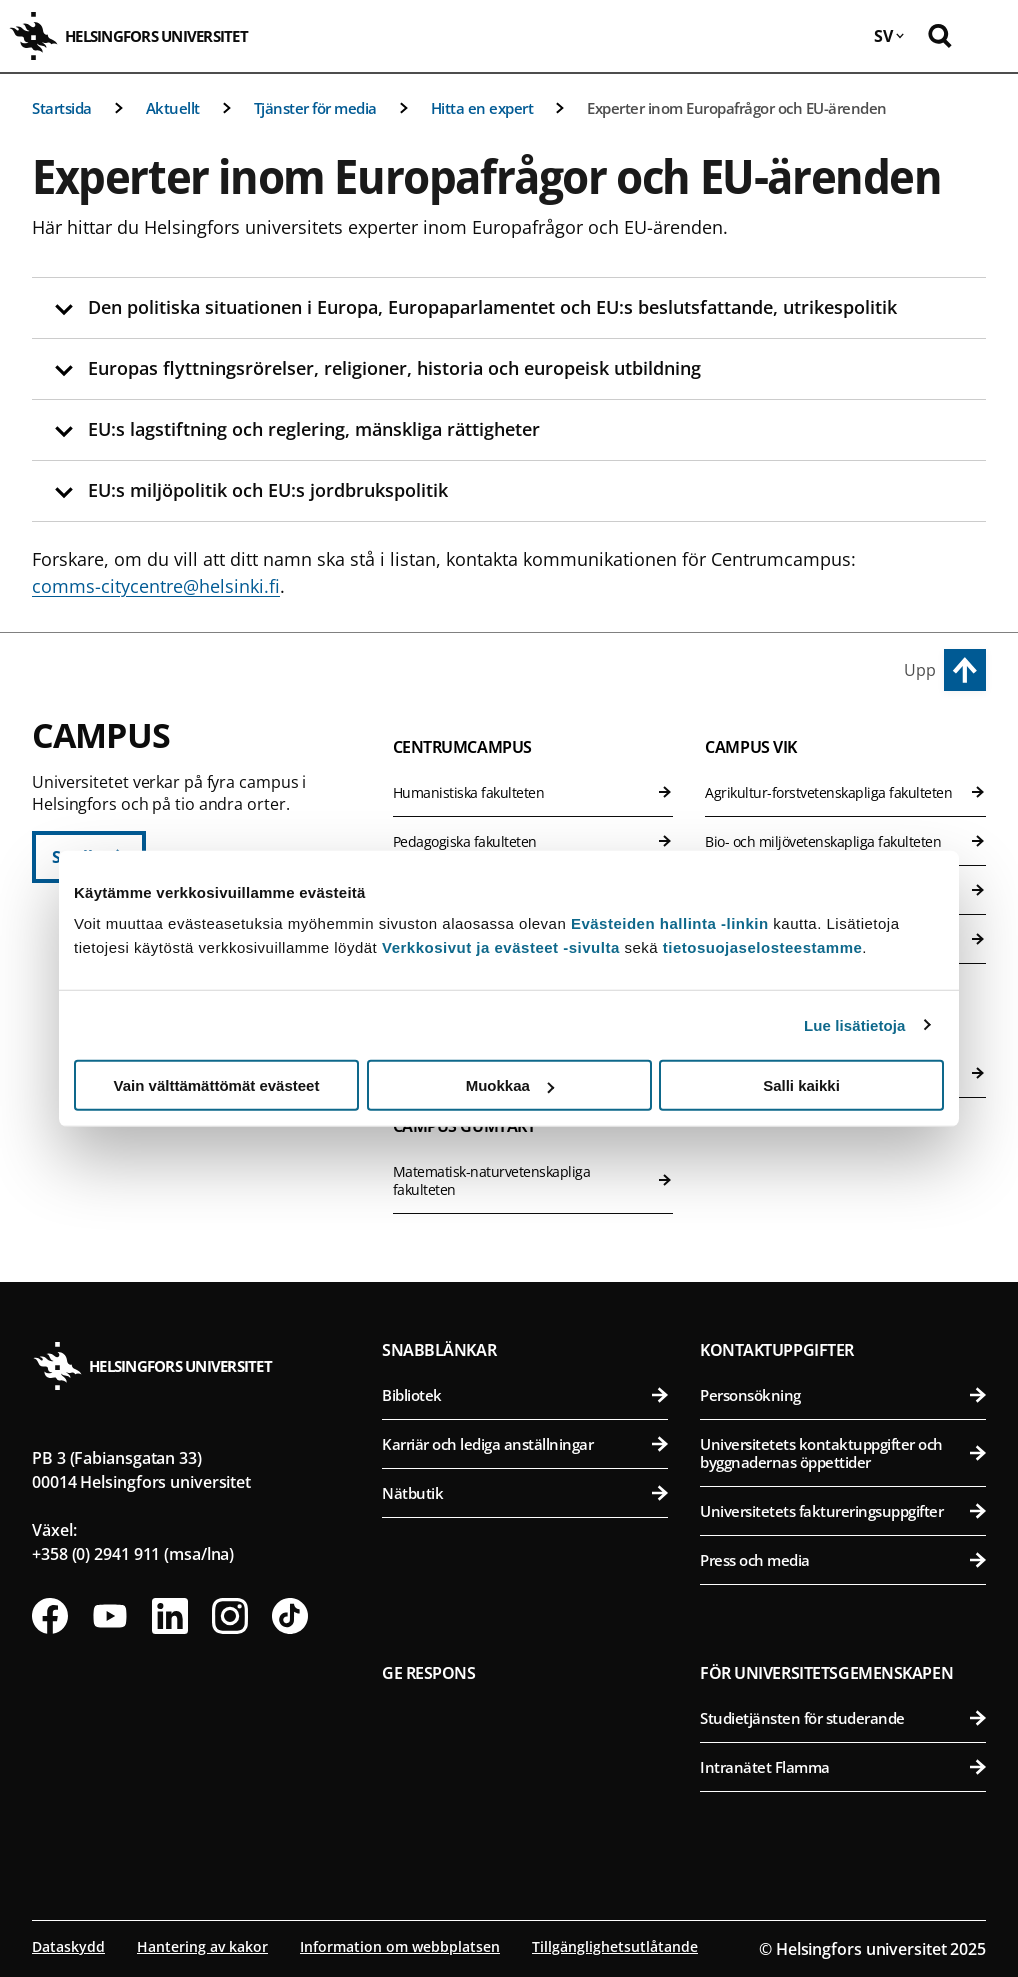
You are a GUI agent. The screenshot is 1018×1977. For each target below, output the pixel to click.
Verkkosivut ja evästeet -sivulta (501, 947)
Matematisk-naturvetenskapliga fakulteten (533, 1180)
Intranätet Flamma (843, 1767)
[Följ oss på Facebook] (50, 1616)
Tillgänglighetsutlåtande (615, 1946)
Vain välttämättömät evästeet (217, 1085)
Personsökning (843, 1395)
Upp (920, 670)
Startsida (62, 108)
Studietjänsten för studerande (843, 1718)
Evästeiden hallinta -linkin (670, 923)
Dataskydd (68, 1946)
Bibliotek (525, 1395)
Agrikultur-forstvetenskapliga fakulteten (845, 792)
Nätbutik (525, 1493)
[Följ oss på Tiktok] (290, 1616)
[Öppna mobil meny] (988, 36)
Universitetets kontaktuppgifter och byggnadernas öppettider (843, 1453)
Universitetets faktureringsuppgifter (843, 1511)
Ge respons (429, 1673)
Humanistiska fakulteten (533, 792)
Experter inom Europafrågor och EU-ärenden (737, 108)
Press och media (843, 1560)
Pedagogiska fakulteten (533, 841)
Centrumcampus (462, 747)
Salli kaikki (801, 1085)
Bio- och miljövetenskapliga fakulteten (845, 841)
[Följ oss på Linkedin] (170, 1616)
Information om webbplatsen (400, 1946)
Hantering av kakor (202, 1946)
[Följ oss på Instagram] (230, 1616)
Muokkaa (510, 1085)
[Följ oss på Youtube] (110, 1616)
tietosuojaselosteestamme (763, 947)
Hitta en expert (482, 108)
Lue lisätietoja (855, 1024)
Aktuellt (173, 108)
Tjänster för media (315, 108)
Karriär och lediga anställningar (525, 1444)
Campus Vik (751, 747)
